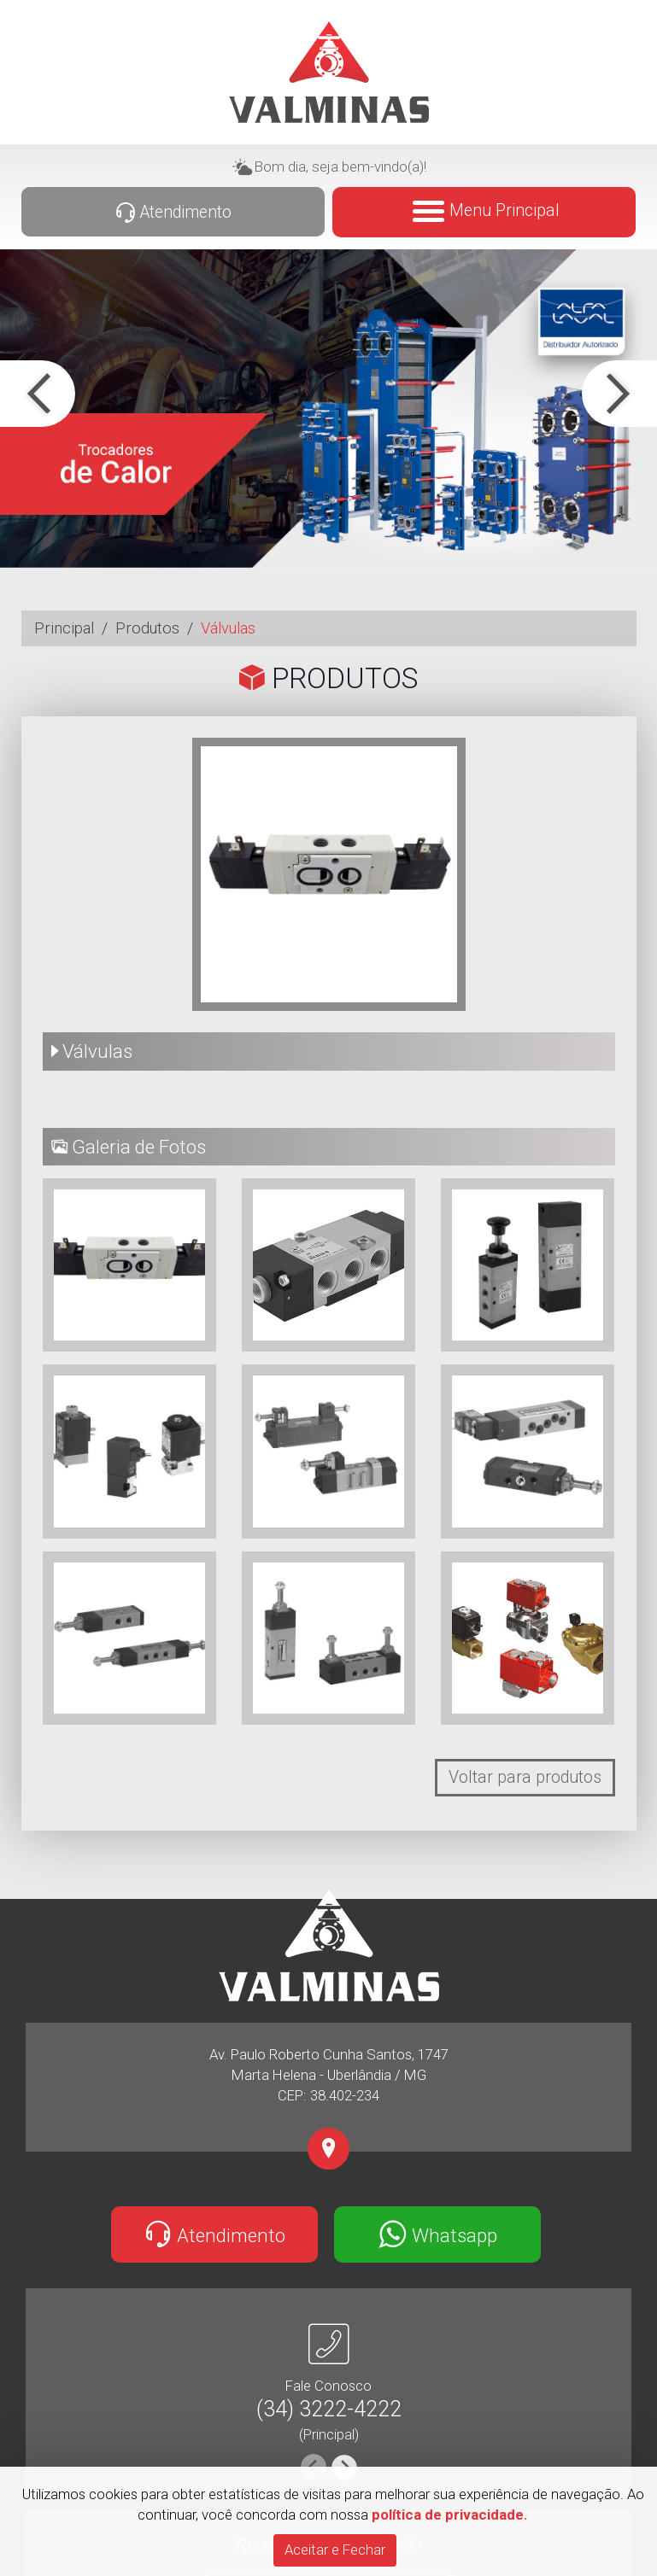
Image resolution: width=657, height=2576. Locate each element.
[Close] (334, 2550)
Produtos (147, 628)
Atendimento (173, 213)
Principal (64, 628)
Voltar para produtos (525, 1777)
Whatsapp (437, 2234)
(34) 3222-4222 (329, 2409)
